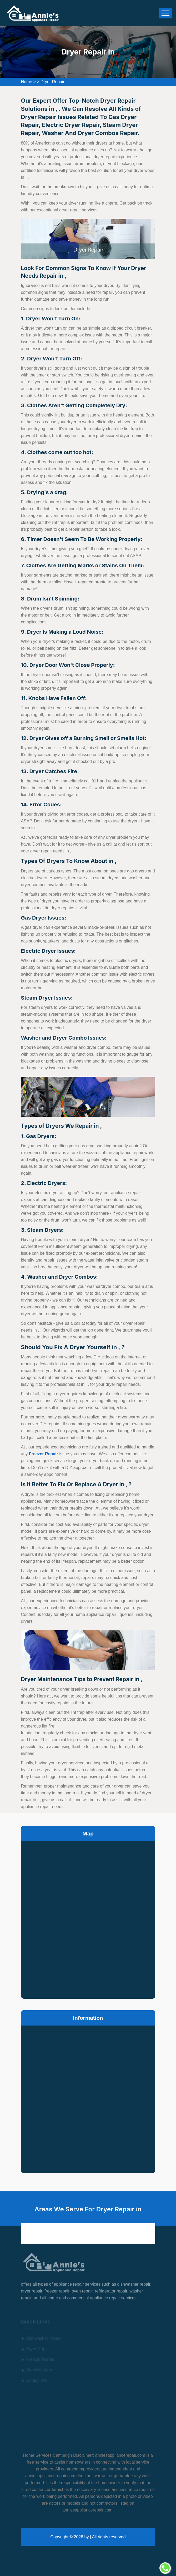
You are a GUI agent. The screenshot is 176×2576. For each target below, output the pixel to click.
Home (26, 82)
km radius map (88, 1919)
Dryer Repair (52, 82)
